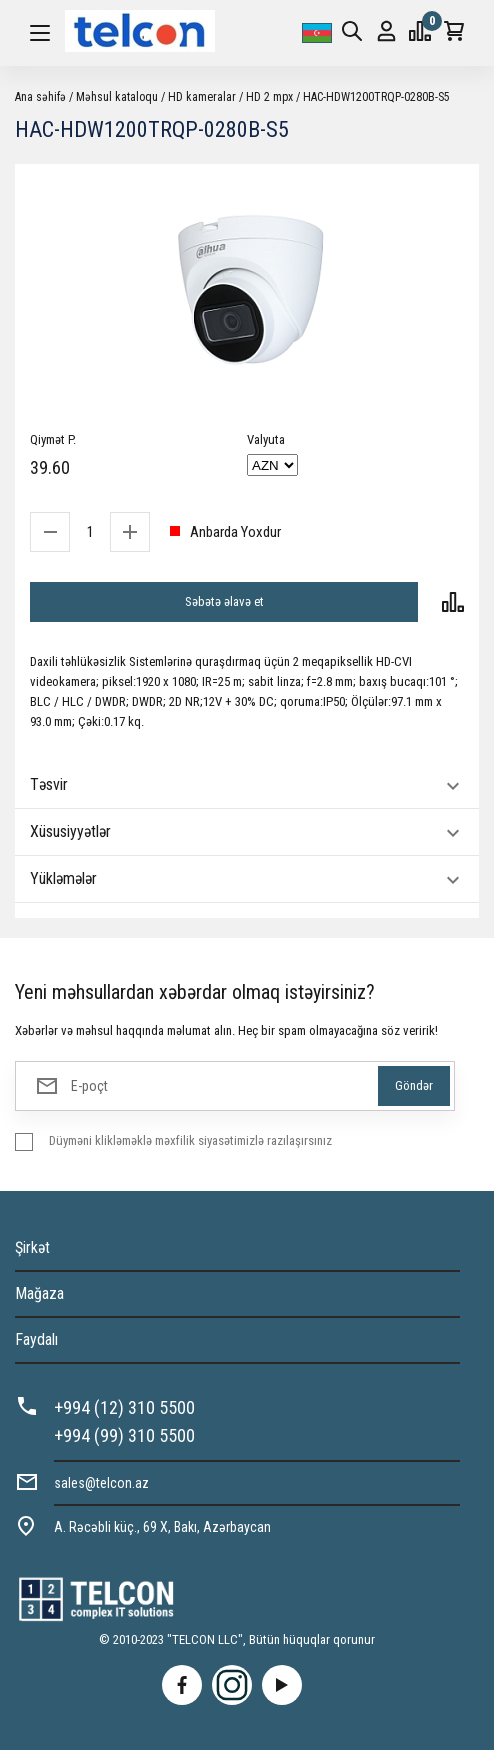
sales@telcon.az (101, 1483)
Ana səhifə (40, 97)
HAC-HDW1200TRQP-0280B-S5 (376, 97)
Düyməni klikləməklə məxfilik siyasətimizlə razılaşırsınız (190, 1140)
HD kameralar (202, 97)
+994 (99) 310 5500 (124, 1435)
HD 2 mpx (269, 97)
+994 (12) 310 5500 (124, 1407)
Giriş (386, 31)
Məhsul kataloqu (117, 97)
